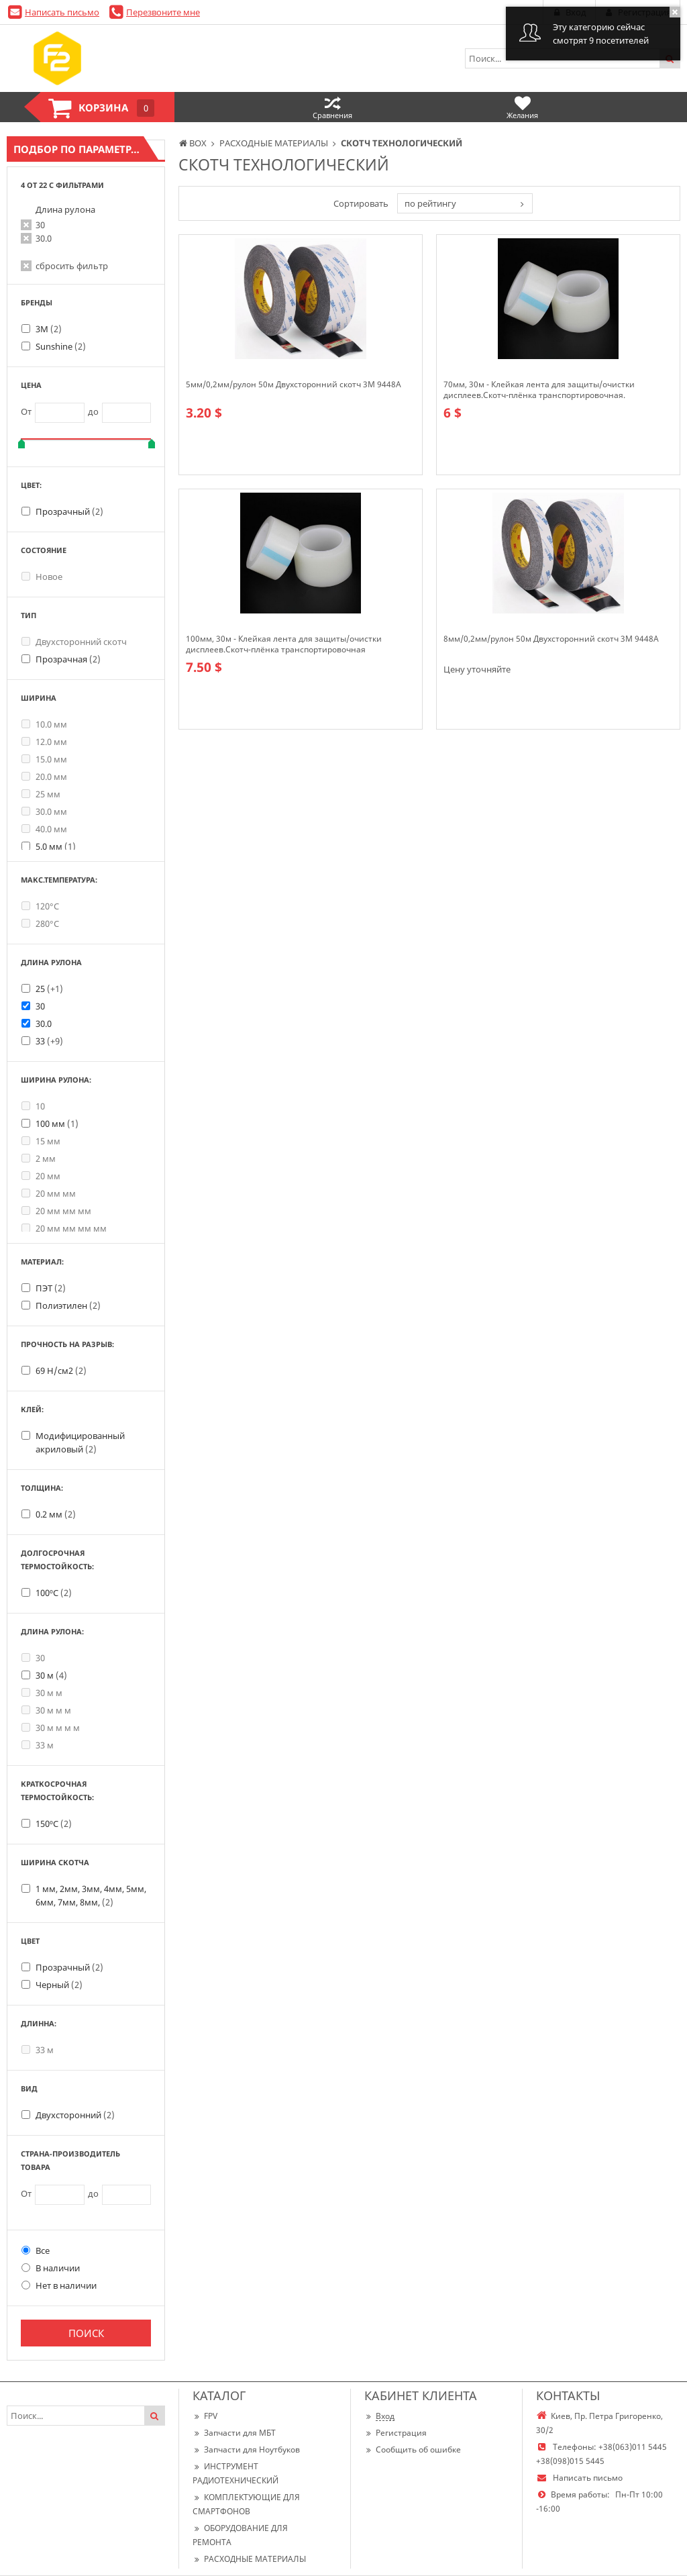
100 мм (57, 1124)
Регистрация (395, 2432)
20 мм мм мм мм (64, 1228)
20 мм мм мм (56, 1211)
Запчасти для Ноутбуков (246, 2449)
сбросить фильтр (72, 266)
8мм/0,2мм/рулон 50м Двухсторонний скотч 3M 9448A (551, 639)
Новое (41, 577)
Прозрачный (69, 511)
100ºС (54, 1593)
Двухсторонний (75, 2115)
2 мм (38, 1158)
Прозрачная (68, 659)
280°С (40, 924)
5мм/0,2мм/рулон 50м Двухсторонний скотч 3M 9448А (293, 384)
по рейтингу (430, 203)
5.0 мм (56, 846)
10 (33, 1106)
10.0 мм (44, 724)
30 (40, 225)
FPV (205, 2416)
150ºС (54, 1824)
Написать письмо (62, 12)
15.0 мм (44, 759)
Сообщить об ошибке (412, 2449)
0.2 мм (56, 1514)
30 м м (41, 1693)
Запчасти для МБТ (234, 2432)
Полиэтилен (68, 1305)
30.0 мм (44, 811)
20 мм (40, 1176)
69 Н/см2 (61, 1371)
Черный (59, 1985)
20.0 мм (44, 777)
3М (49, 329)
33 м (37, 1745)
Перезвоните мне (163, 12)
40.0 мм (44, 829)
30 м (51, 1675)
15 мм (40, 1141)
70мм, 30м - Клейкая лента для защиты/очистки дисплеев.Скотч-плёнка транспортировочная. (539, 390)
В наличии (50, 2268)
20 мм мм (48, 1193)
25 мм (40, 794)
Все (35, 2250)
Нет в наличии (59, 2285)
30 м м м (46, 1710)
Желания (522, 107)
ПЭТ (51, 1288)
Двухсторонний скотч (74, 642)
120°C (40, 906)
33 (49, 1041)
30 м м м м (50, 1728)
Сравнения (332, 107)
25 (49, 989)
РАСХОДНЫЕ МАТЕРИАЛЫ (249, 2559)
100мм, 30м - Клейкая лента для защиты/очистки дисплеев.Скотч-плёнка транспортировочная (284, 644)
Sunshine (61, 346)
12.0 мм (44, 742)
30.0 (44, 238)
